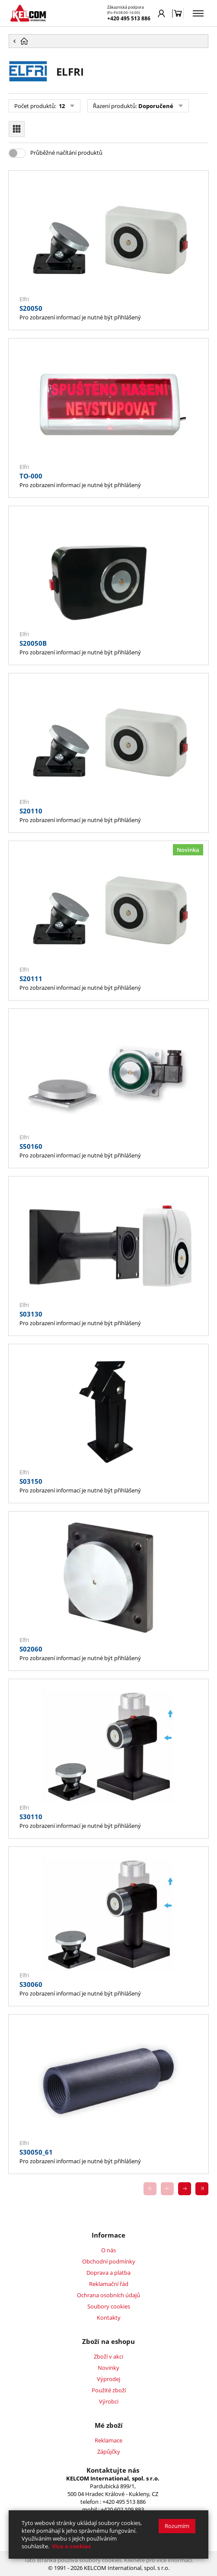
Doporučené (155, 106)
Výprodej (108, 2379)
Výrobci (108, 2401)
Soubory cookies (108, 2306)
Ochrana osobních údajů (108, 2295)
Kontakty (109, 2317)
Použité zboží (109, 2390)
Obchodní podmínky (108, 2261)
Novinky (108, 2368)
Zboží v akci (108, 2356)
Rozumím (177, 2526)
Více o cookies (71, 2546)
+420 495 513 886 (128, 18)
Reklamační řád (108, 2284)
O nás (108, 2250)
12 (61, 106)
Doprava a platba (108, 2272)
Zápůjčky (108, 2451)
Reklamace (108, 2440)
